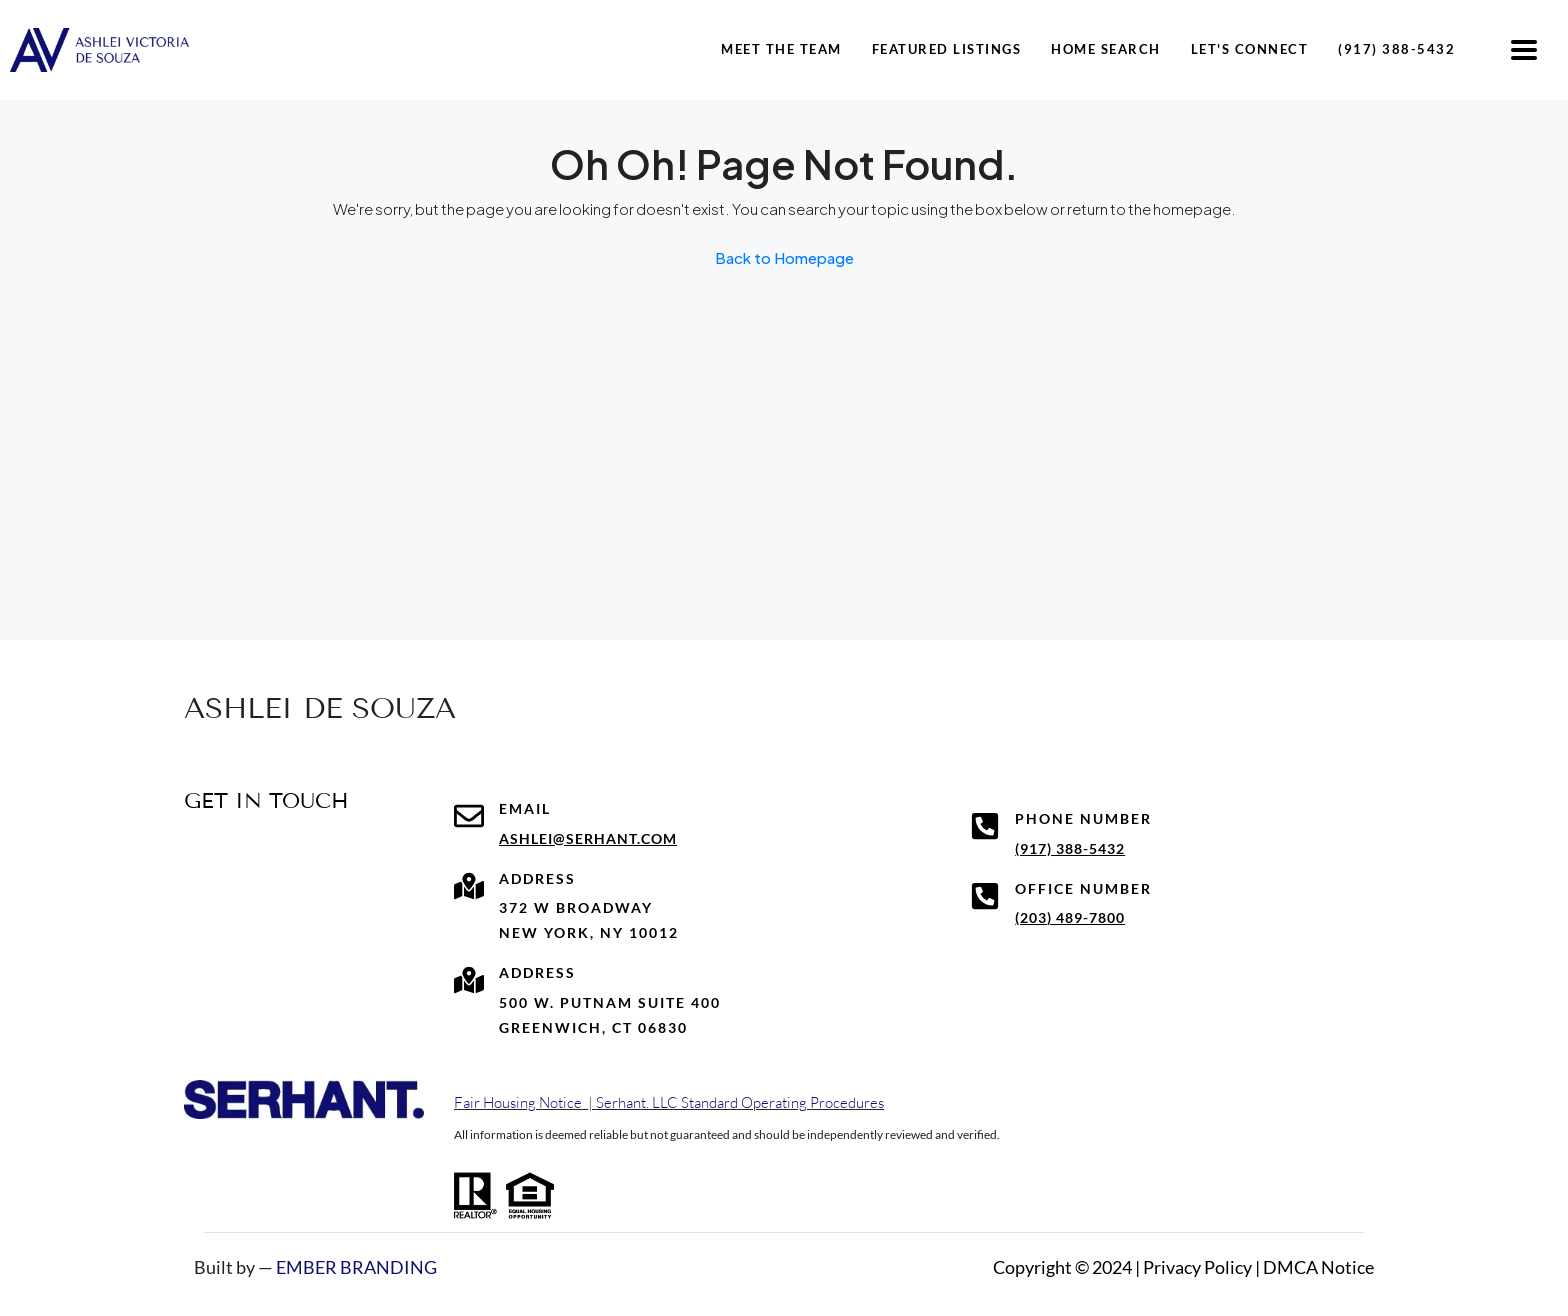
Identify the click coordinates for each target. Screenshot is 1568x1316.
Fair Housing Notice (518, 1102)
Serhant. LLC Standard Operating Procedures (740, 1102)
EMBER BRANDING (356, 1267)
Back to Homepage (784, 257)
